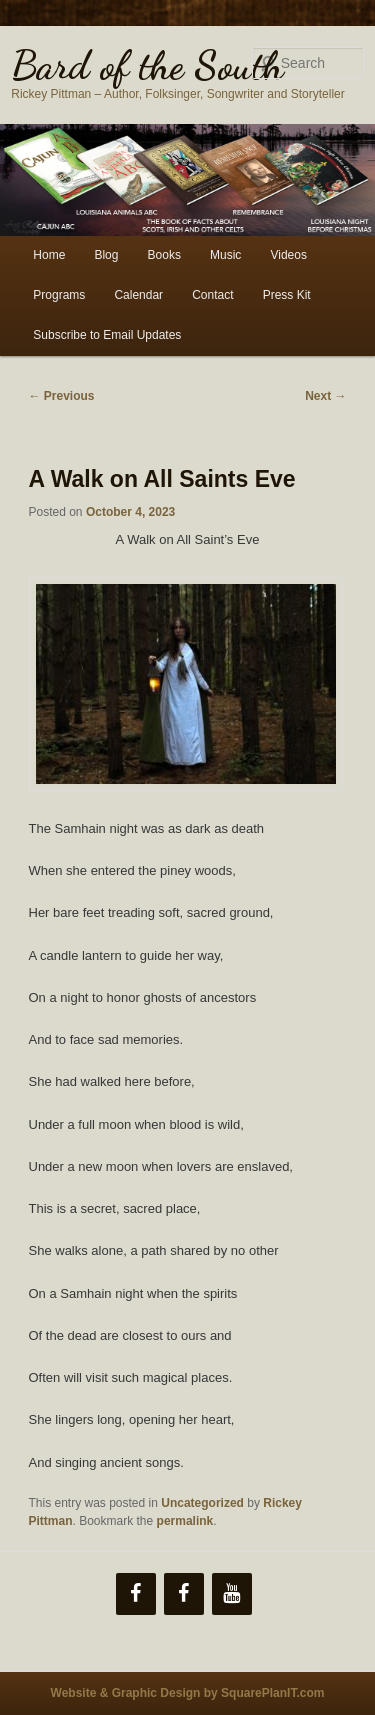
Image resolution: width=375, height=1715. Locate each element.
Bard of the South (147, 65)
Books (164, 255)
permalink (185, 1521)
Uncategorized (202, 1503)
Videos (288, 255)
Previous (62, 396)
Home (49, 255)
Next (325, 396)
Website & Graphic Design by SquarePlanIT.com (188, 1693)
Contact (212, 295)
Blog (106, 255)
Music (225, 255)
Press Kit (287, 295)
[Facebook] (136, 1594)
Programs (59, 295)
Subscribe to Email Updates (107, 335)
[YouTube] (232, 1594)
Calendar (138, 295)
